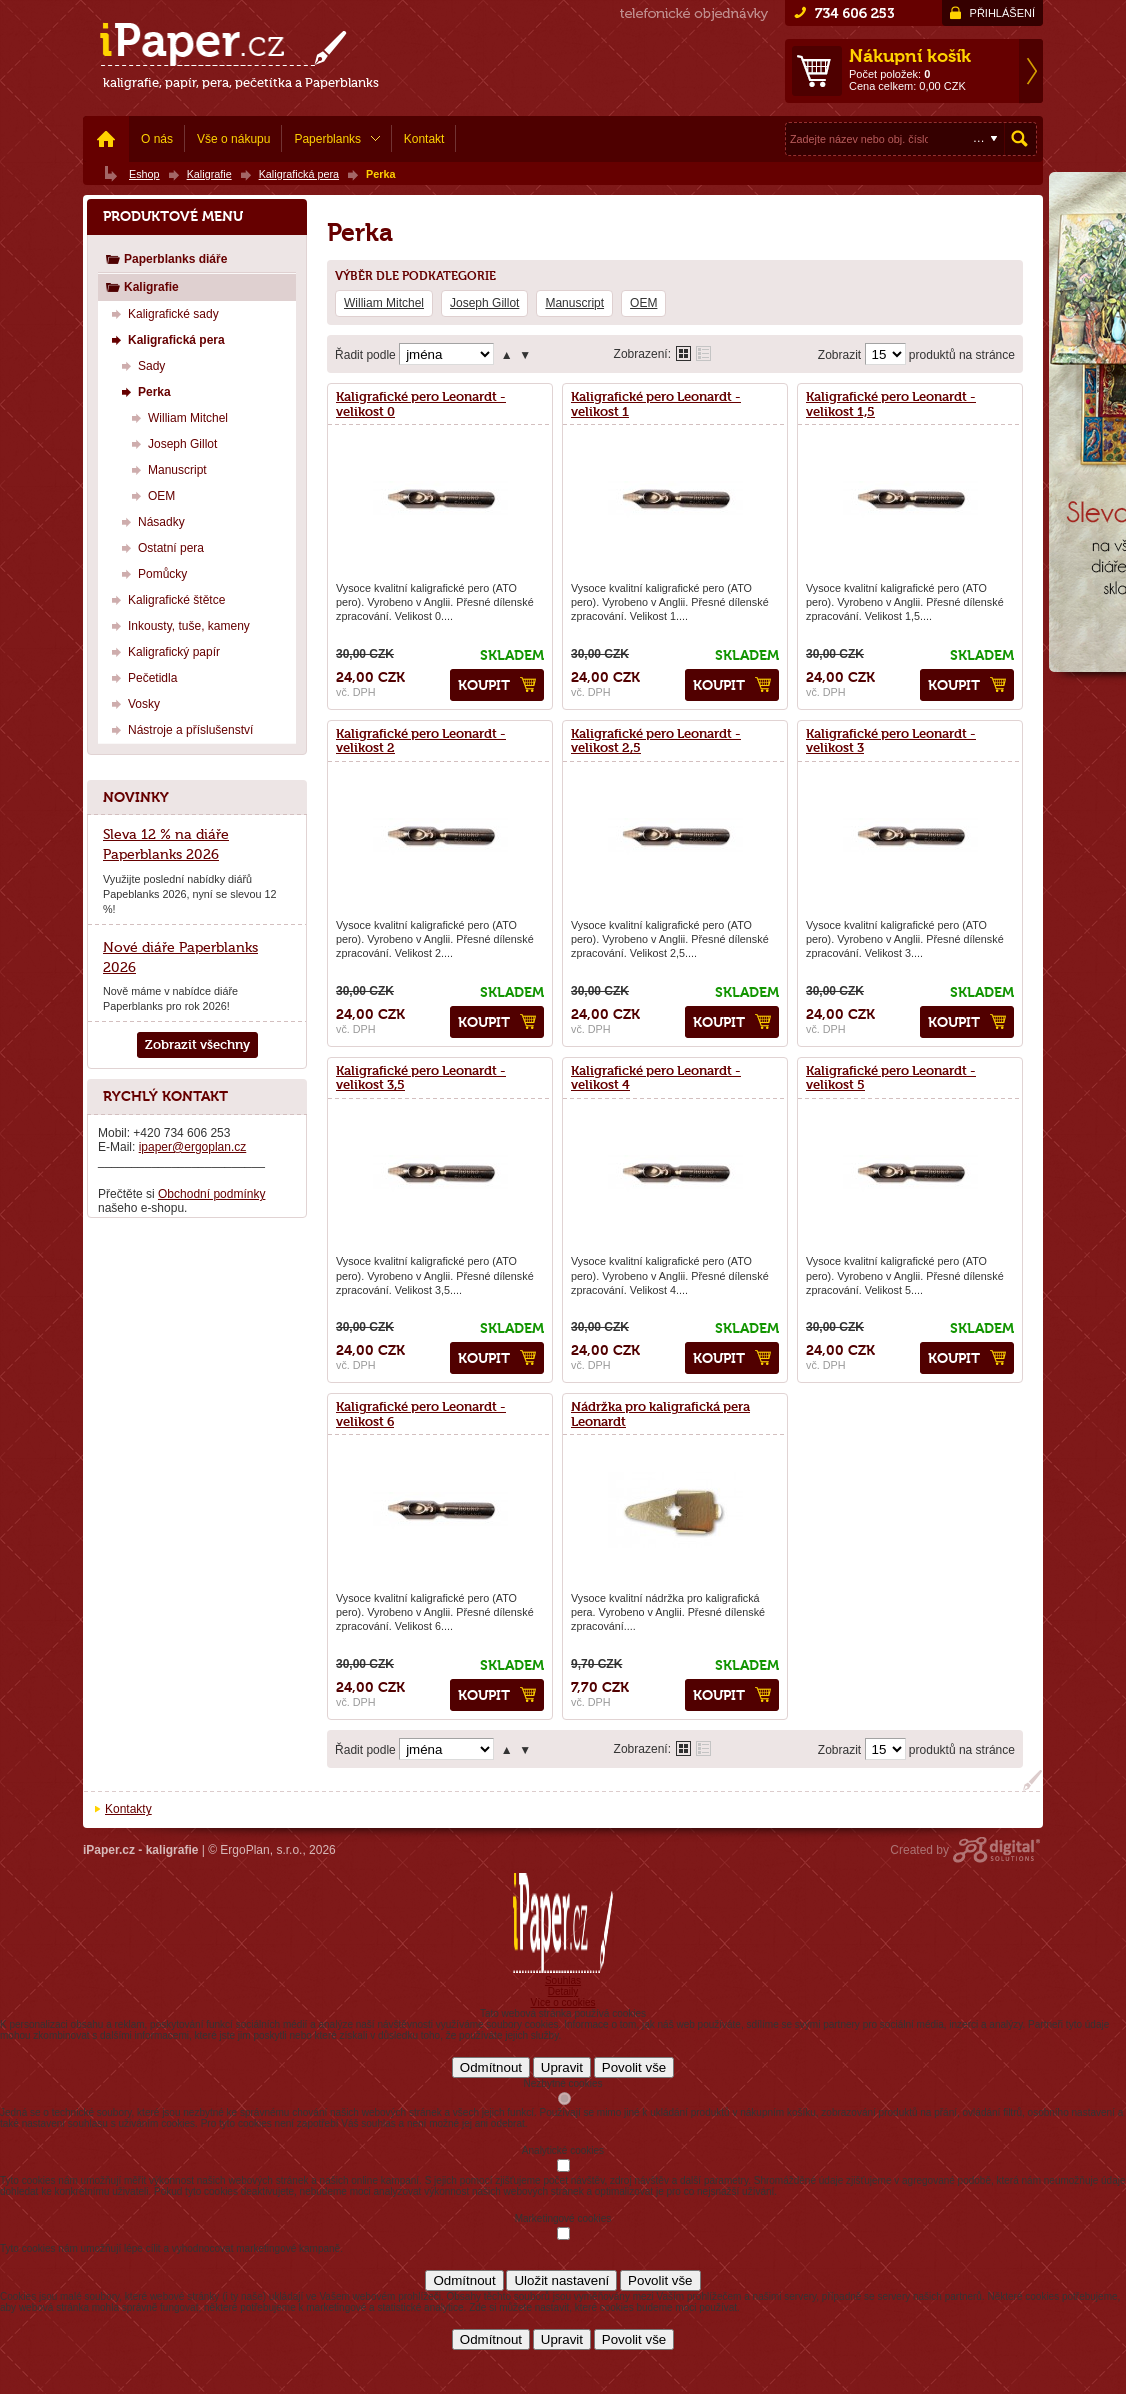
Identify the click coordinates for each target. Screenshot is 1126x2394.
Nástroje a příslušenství (179, 729)
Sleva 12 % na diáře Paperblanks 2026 (166, 844)
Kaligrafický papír (163, 651)
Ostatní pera (160, 547)
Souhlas (563, 1980)
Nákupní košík (910, 56)
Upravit (562, 2067)
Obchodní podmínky (211, 1194)
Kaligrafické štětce (165, 599)
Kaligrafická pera (165, 339)
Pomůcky (151, 573)
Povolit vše (634, 2067)
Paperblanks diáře (166, 258)
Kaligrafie (142, 286)
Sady (140, 365)
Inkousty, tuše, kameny (178, 625)
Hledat (1020, 139)
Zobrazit (839, 355)
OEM (643, 303)
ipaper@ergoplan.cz (193, 1147)
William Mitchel (384, 303)
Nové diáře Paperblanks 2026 (180, 957)
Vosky (133, 703)
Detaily (563, 1991)
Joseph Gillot (484, 303)
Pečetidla (141, 677)
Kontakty (128, 1809)
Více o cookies (562, 2002)
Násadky (150, 521)
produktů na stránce (962, 355)
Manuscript (574, 303)
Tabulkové (703, 353)
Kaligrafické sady (162, 313)
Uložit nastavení (561, 2280)
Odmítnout (491, 2067)
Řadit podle (365, 355)
